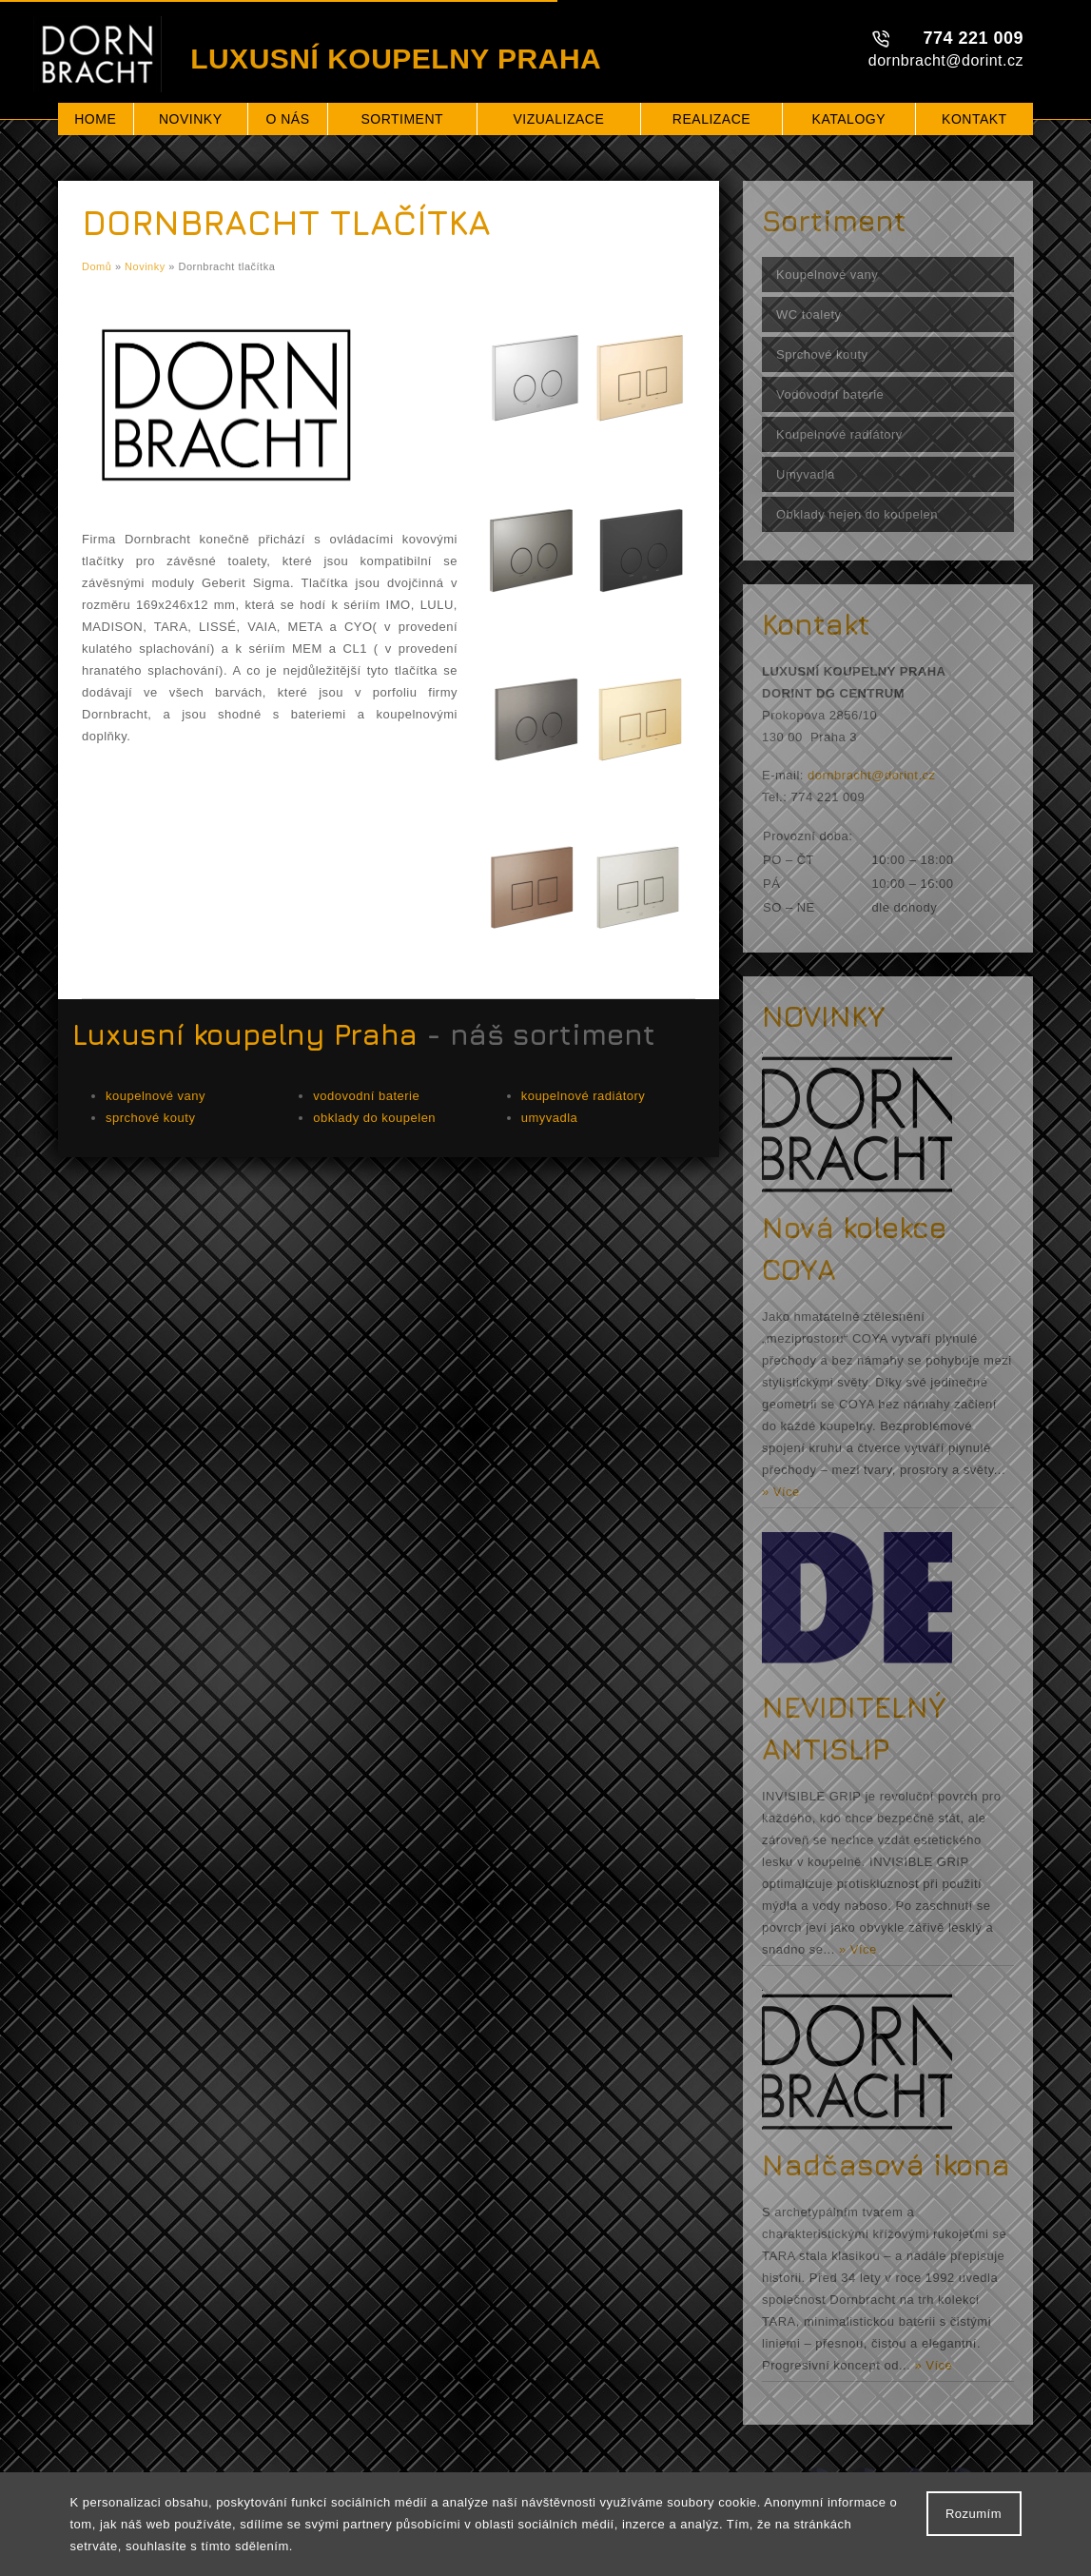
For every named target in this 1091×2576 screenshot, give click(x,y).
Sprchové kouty (822, 354)
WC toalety (809, 314)
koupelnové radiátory (583, 1096)
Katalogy (849, 119)
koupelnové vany (155, 1096)
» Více (781, 1492)
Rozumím (973, 2514)
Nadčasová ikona (886, 2165)
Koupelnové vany (827, 274)
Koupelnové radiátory (839, 434)
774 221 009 (973, 38)
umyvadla (549, 1118)
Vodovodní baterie (830, 394)
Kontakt (974, 119)
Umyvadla (805, 474)
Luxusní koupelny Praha (245, 1034)
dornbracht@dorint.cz (945, 60)
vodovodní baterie (366, 1096)
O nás (287, 119)
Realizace (711, 119)
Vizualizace (558, 119)
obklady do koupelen (374, 1118)
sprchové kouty (150, 1118)
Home (95, 119)
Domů (96, 266)
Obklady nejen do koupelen (857, 514)
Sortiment (401, 119)
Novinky (191, 119)
